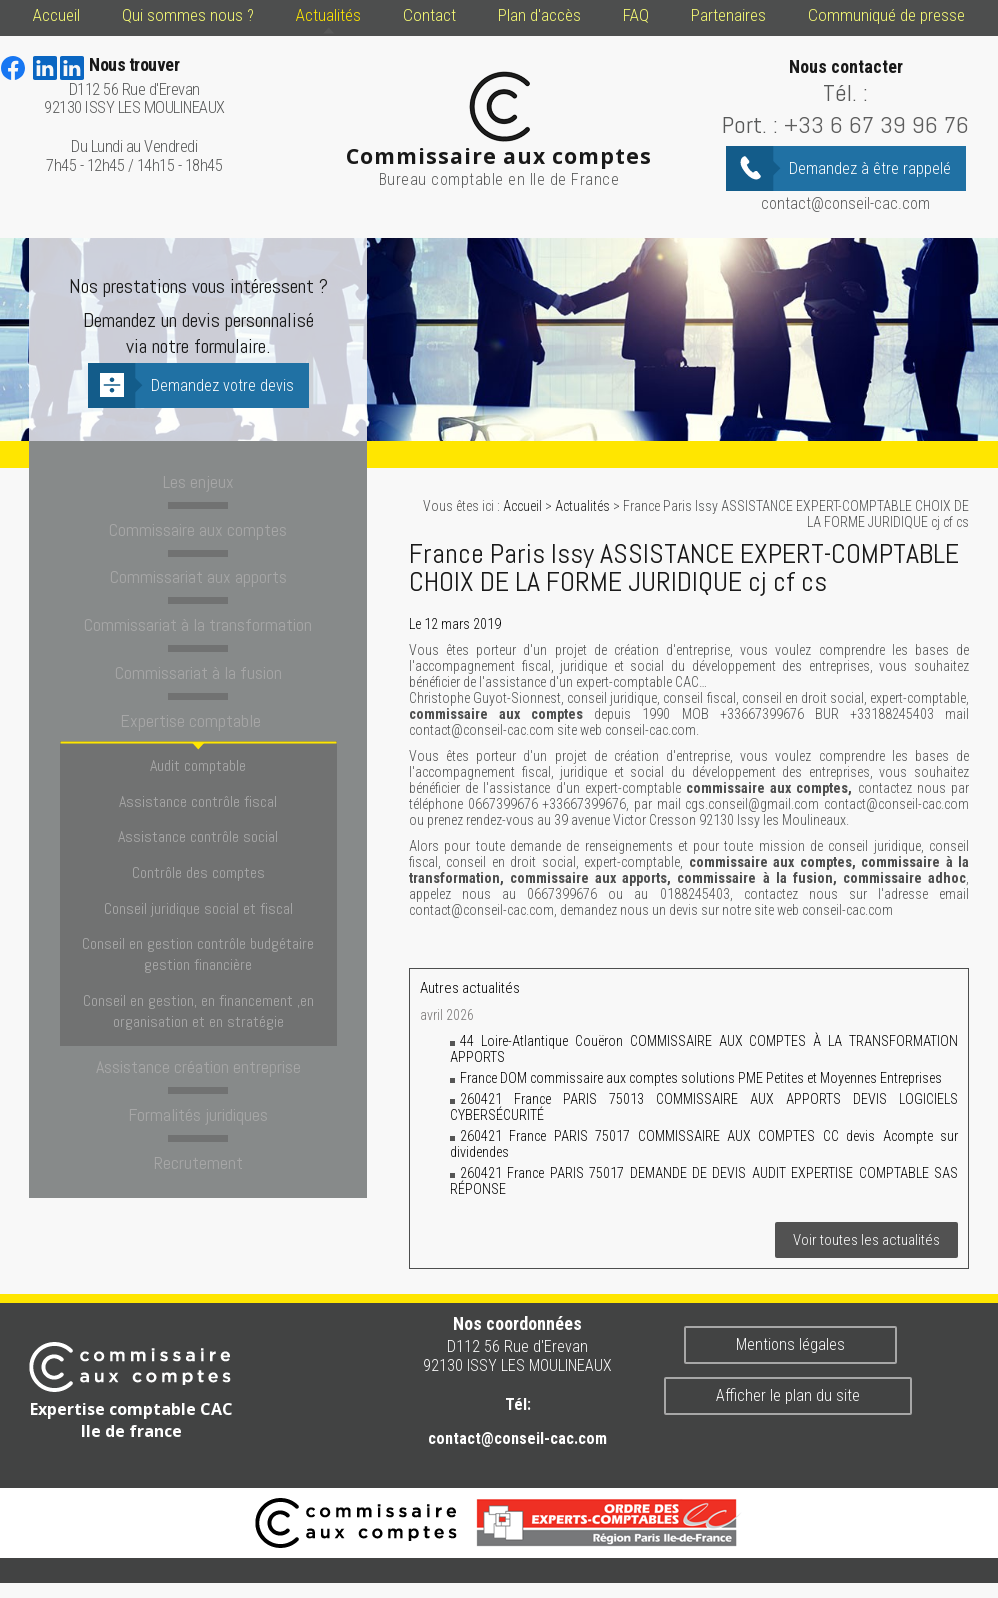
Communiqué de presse (886, 15)
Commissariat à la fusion (198, 669)
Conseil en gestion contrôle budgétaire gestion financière (198, 913)
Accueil (56, 15)
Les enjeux (198, 481)
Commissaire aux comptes (198, 528)
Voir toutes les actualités (866, 1240)
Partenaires (728, 15)
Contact (429, 15)
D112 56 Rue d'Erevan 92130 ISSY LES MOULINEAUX (134, 86)
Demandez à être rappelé (870, 168)
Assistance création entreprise (198, 1015)
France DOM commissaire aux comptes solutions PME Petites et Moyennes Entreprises (701, 1078)
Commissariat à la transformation (198, 622)
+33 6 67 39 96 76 (876, 124)
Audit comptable (198, 757)
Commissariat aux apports (198, 575)
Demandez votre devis (222, 385)
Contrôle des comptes (198, 844)
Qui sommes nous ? (188, 15)
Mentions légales (790, 1344)
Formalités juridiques (198, 1062)
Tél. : (845, 92)
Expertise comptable (198, 716)
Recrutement (198, 1109)
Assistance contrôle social (198, 815)
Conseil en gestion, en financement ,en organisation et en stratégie (198, 963)
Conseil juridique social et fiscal (198, 873)
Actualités (328, 15)
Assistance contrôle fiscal (198, 786)
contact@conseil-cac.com (845, 203)
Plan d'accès (539, 15)
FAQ (636, 15)
